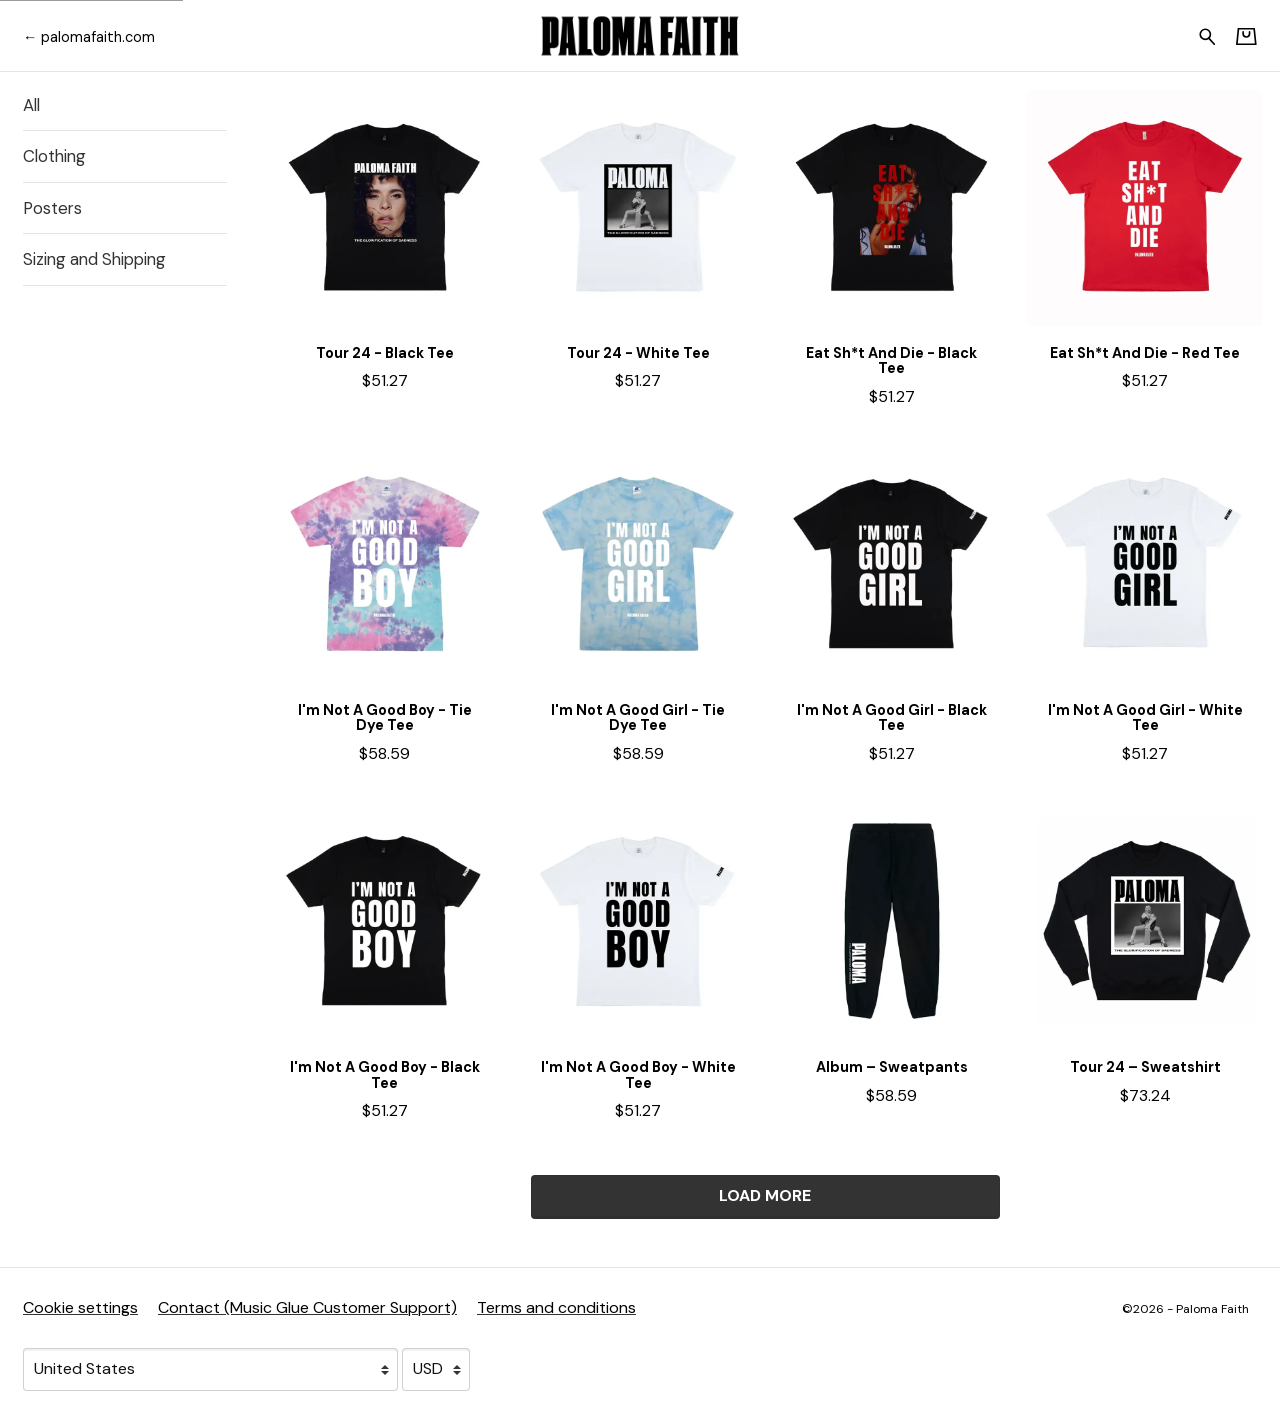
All (31, 105)
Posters (52, 208)
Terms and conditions (556, 1307)
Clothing (54, 156)
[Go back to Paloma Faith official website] (89, 37)
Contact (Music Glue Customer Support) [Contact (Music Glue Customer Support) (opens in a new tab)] (307, 1307)
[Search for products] (1207, 35)
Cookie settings (80, 1307)
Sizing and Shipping (94, 259)
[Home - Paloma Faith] (640, 35)
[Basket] (1246, 36)
